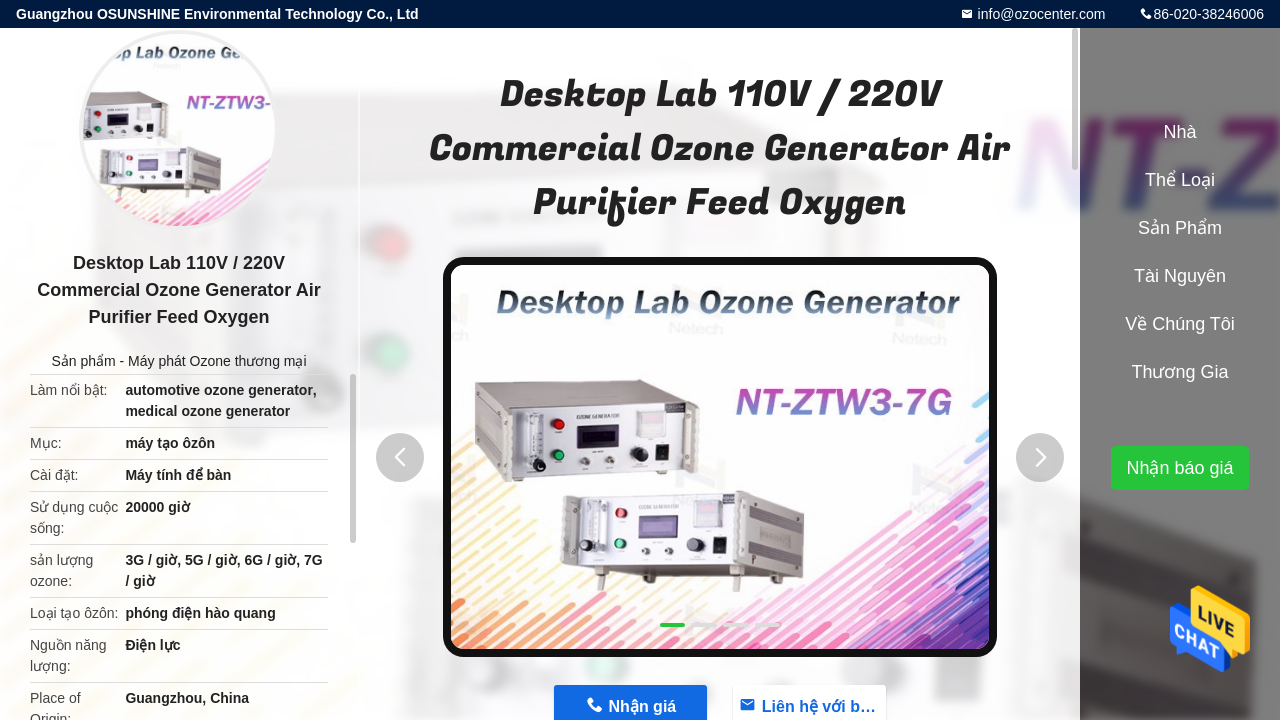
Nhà (1179, 132)
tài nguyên (1180, 276)
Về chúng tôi (1180, 324)
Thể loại (1180, 180)
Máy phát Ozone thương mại (217, 361)
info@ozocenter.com (1040, 14)
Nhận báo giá (1179, 468)
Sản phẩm (83, 361)
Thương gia (1179, 372)
